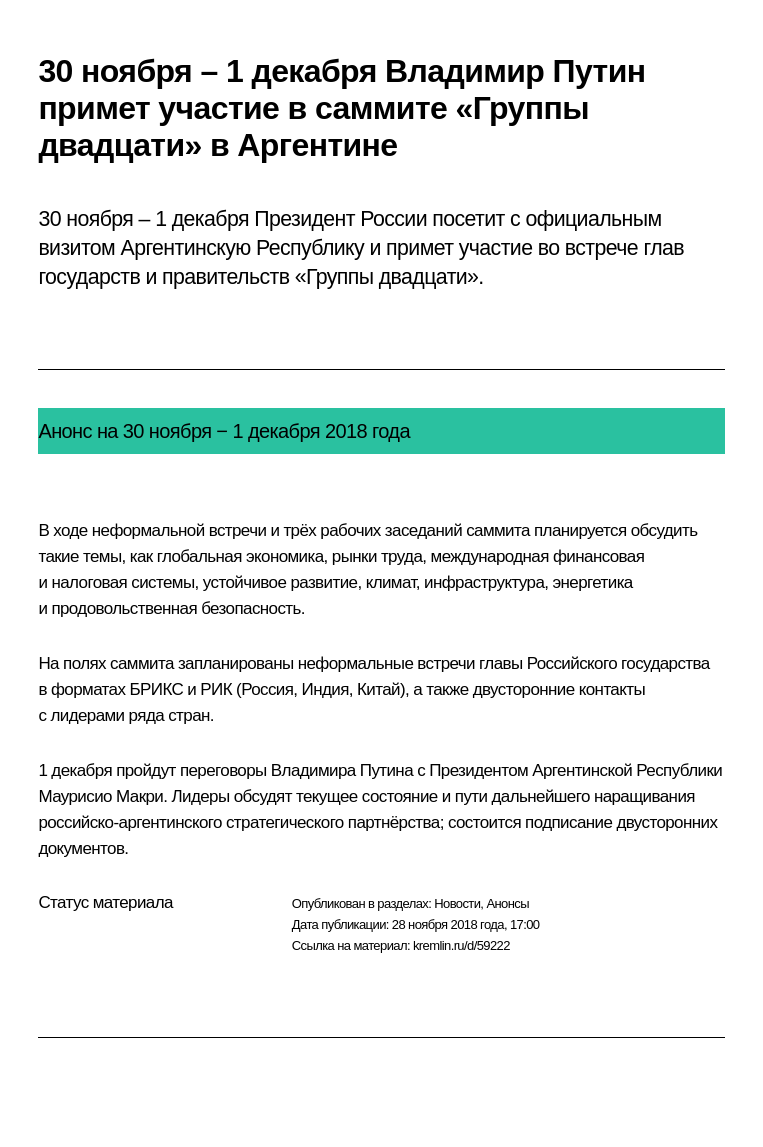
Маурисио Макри (100, 796)
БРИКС (156, 689)
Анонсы (507, 903)
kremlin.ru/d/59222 (461, 945)
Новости (457, 903)
